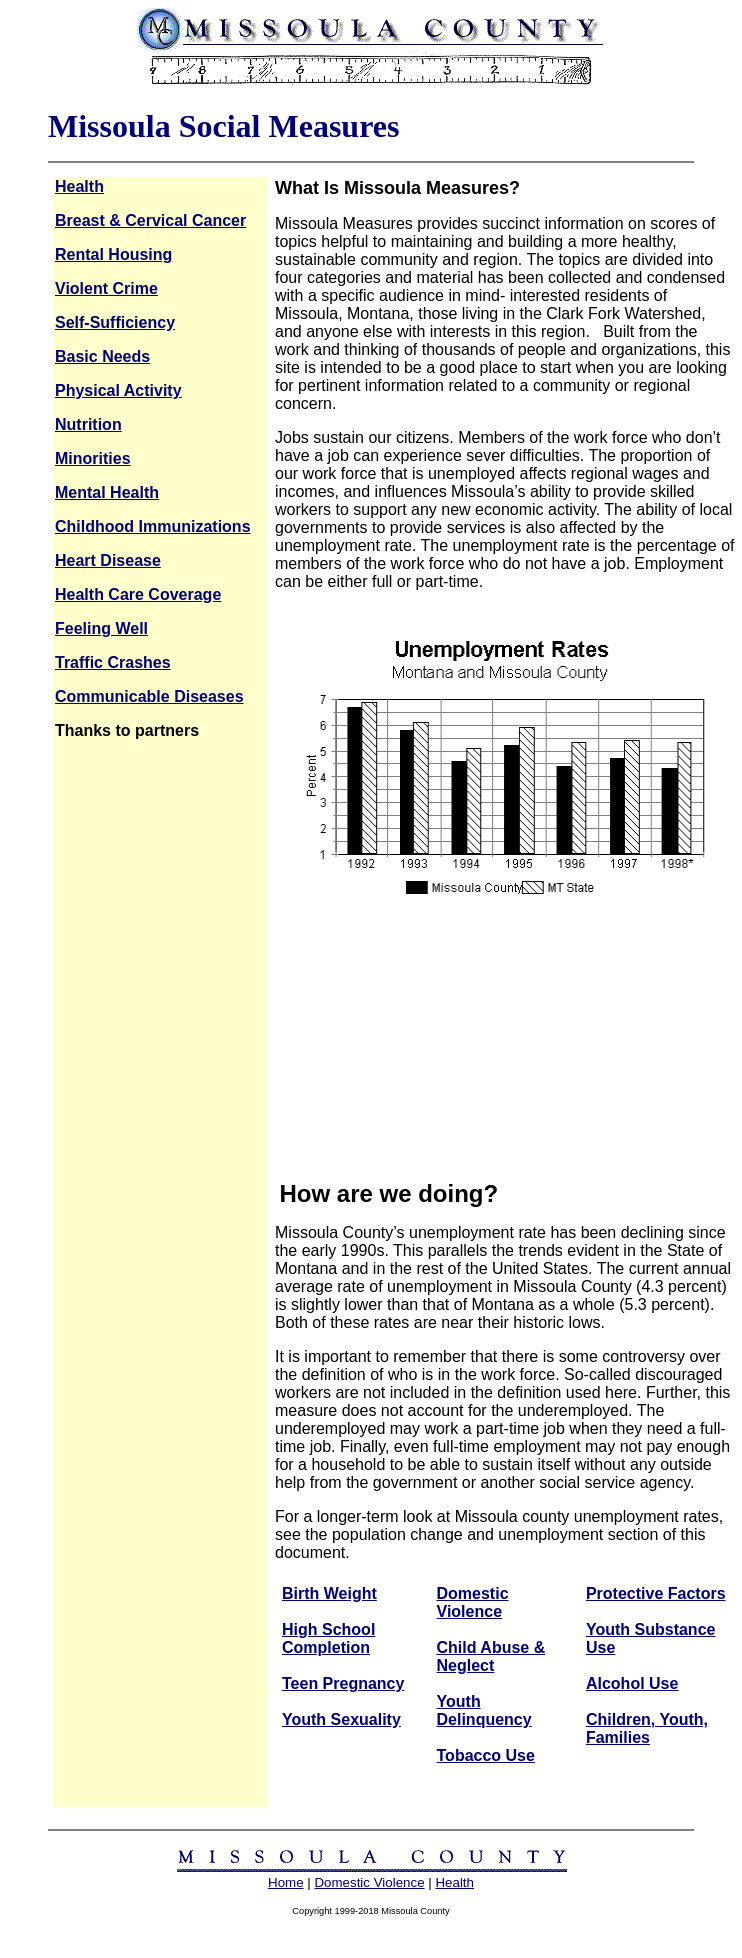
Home (286, 1882)
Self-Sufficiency (115, 322)
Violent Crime (106, 288)
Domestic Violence (473, 1602)
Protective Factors (656, 1593)
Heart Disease (108, 560)
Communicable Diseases (149, 696)
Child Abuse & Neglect (491, 1656)
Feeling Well (101, 628)
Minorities (93, 458)
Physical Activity (118, 390)
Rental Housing (113, 254)
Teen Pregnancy (343, 1683)
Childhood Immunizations (153, 526)
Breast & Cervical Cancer (150, 220)
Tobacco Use (486, 1755)
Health (79, 186)
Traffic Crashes (113, 662)
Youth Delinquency (484, 1710)
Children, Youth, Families (647, 1728)
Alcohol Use (632, 1683)
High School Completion (328, 1638)
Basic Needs (102, 356)
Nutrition (88, 424)
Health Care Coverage (138, 594)
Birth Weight (329, 1593)
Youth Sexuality (341, 1719)
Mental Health (107, 492)
